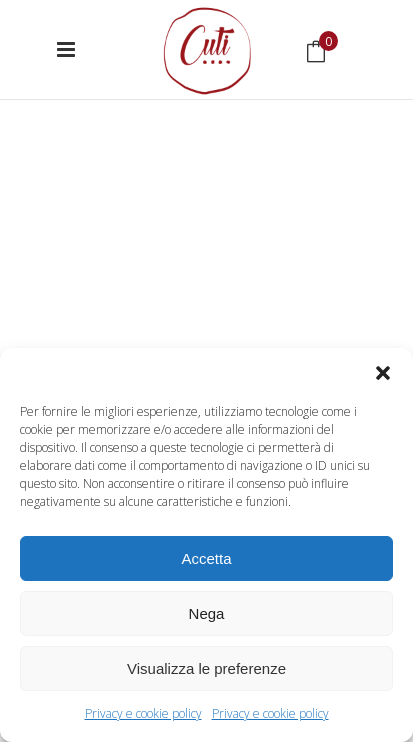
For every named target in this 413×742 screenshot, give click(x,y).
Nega (207, 613)
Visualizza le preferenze (206, 668)
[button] (383, 373)
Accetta (206, 558)
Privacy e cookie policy (143, 713)
